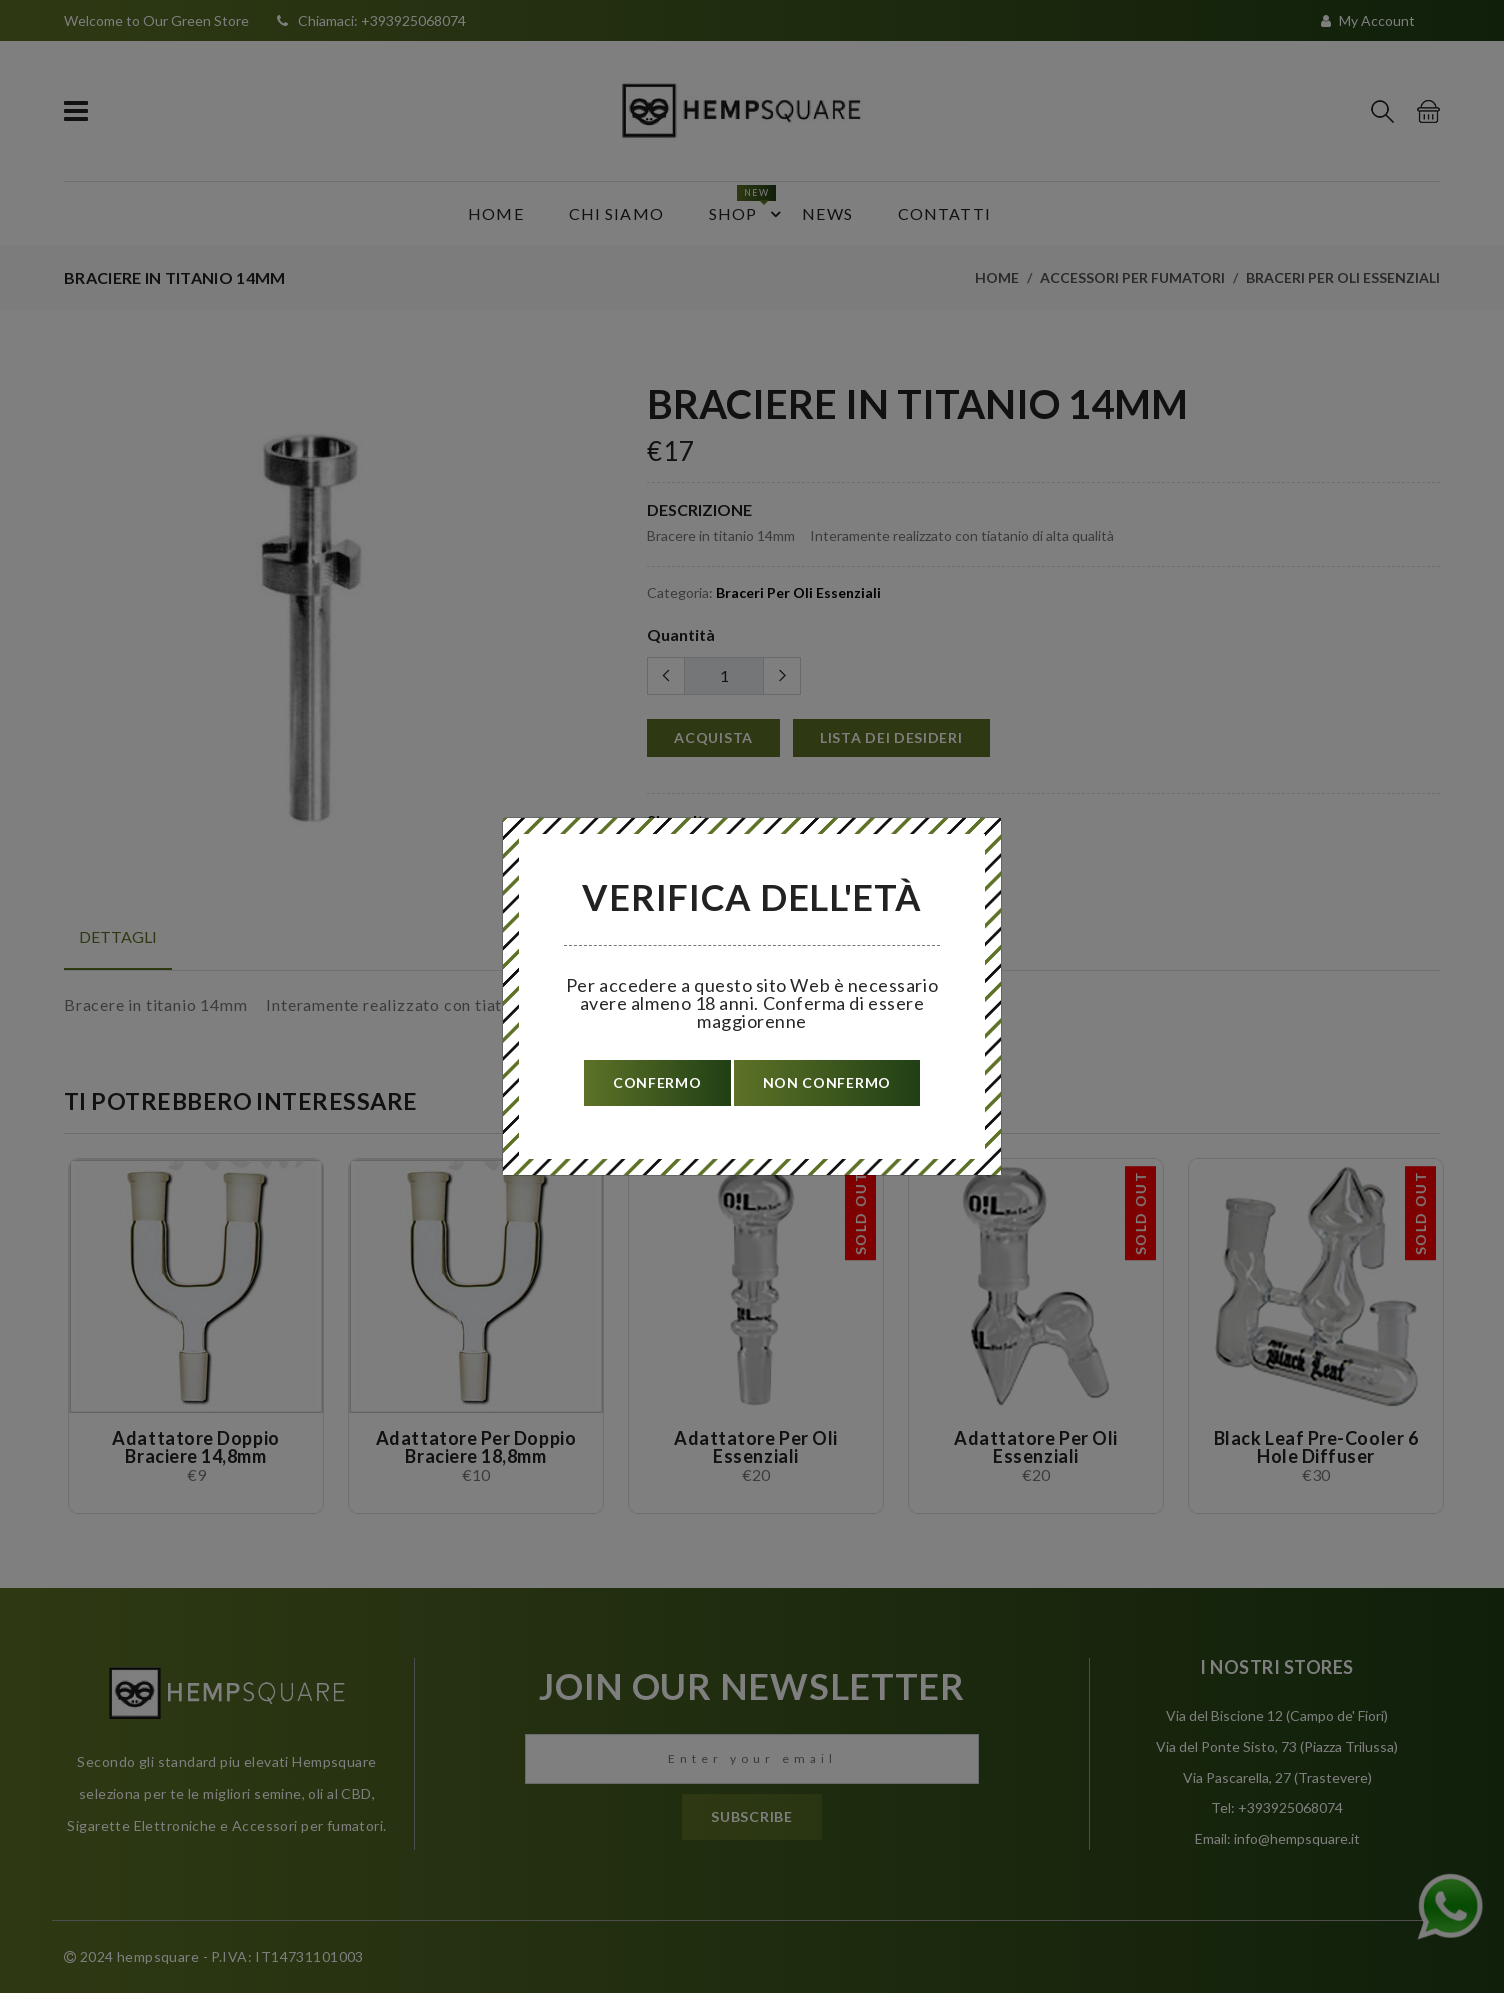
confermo (657, 1082)
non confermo (827, 1082)
